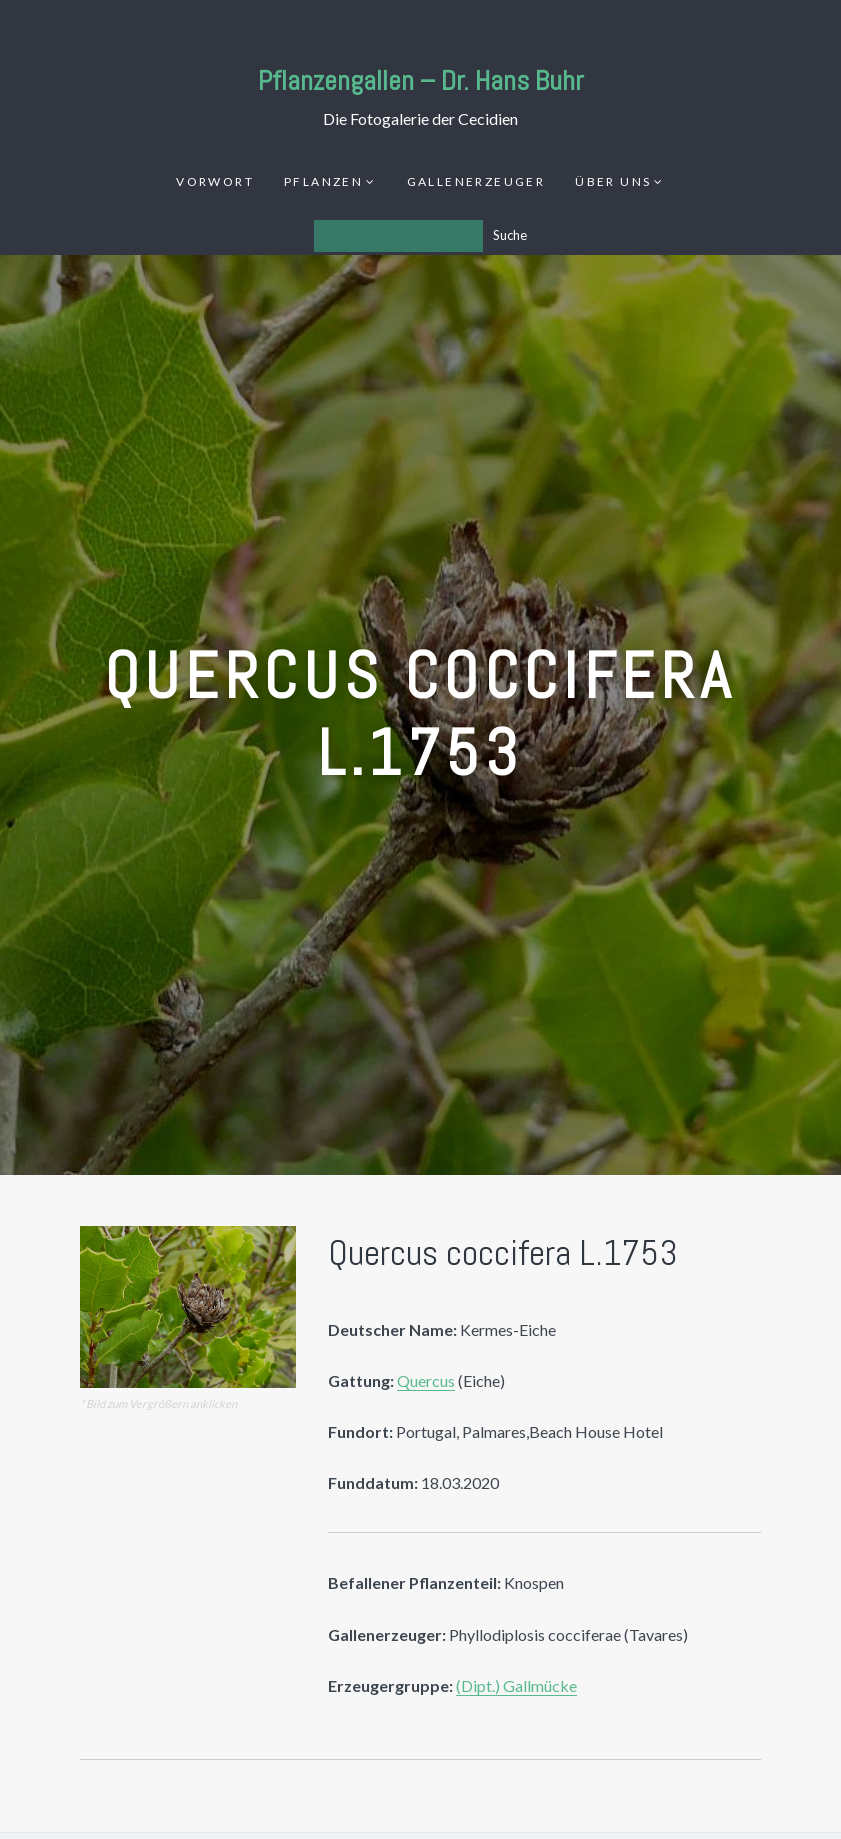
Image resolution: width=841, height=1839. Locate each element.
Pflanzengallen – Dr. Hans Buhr (421, 80)
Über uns (613, 181)
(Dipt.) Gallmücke (516, 1685)
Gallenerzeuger (476, 181)
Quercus (426, 1380)
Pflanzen (323, 181)
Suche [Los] (510, 235)
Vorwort (215, 181)
